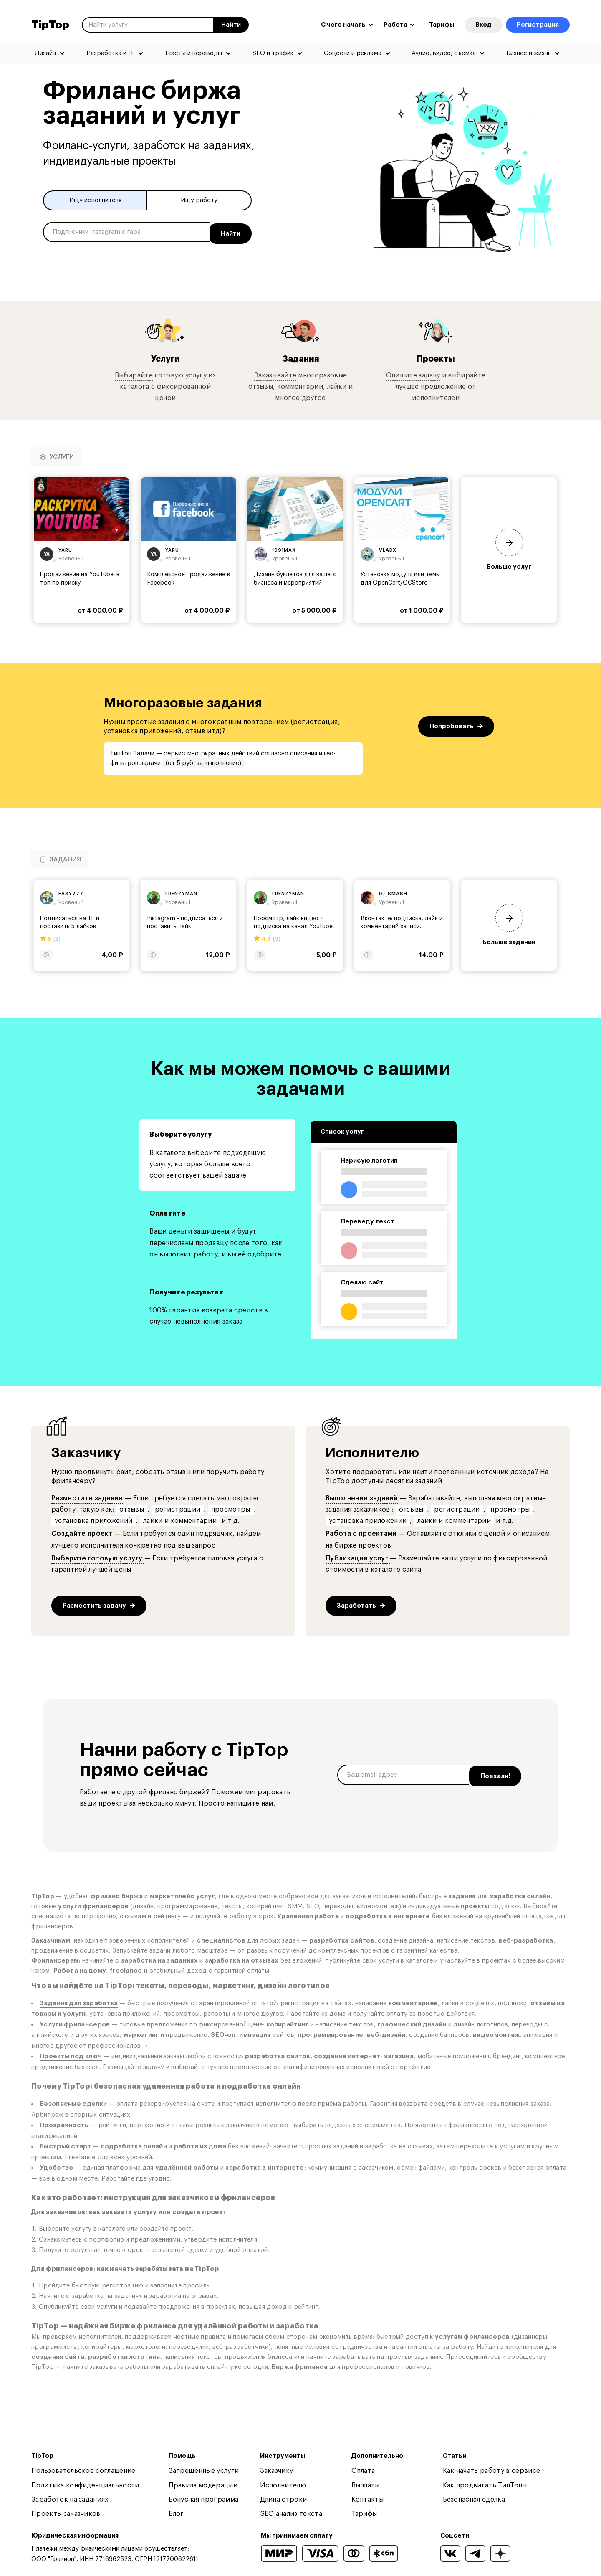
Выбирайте (134, 376)
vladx (387, 551)
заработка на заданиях (107, 2297)
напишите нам (250, 1804)
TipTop (50, 25)
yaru (65, 551)
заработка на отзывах (183, 2297)
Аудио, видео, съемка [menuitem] (444, 53)
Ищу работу (199, 201)
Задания (300, 359)
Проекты (436, 359)
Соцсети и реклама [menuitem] (352, 53)
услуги (107, 2308)
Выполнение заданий (362, 1499)
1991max (284, 551)
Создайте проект (82, 1534)
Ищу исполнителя (95, 201)
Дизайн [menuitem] (45, 53)
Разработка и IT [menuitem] (110, 53)
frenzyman (181, 894)
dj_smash (393, 894)
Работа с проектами (362, 1534)
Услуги (165, 359)
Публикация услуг (358, 1559)
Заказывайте (275, 376)
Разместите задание (87, 1499)
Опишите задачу (413, 376)
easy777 (70, 894)
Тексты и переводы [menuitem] (193, 53)
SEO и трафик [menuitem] (273, 53)
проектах (221, 2308)
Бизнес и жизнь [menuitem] (528, 53)
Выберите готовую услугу (97, 1559)
